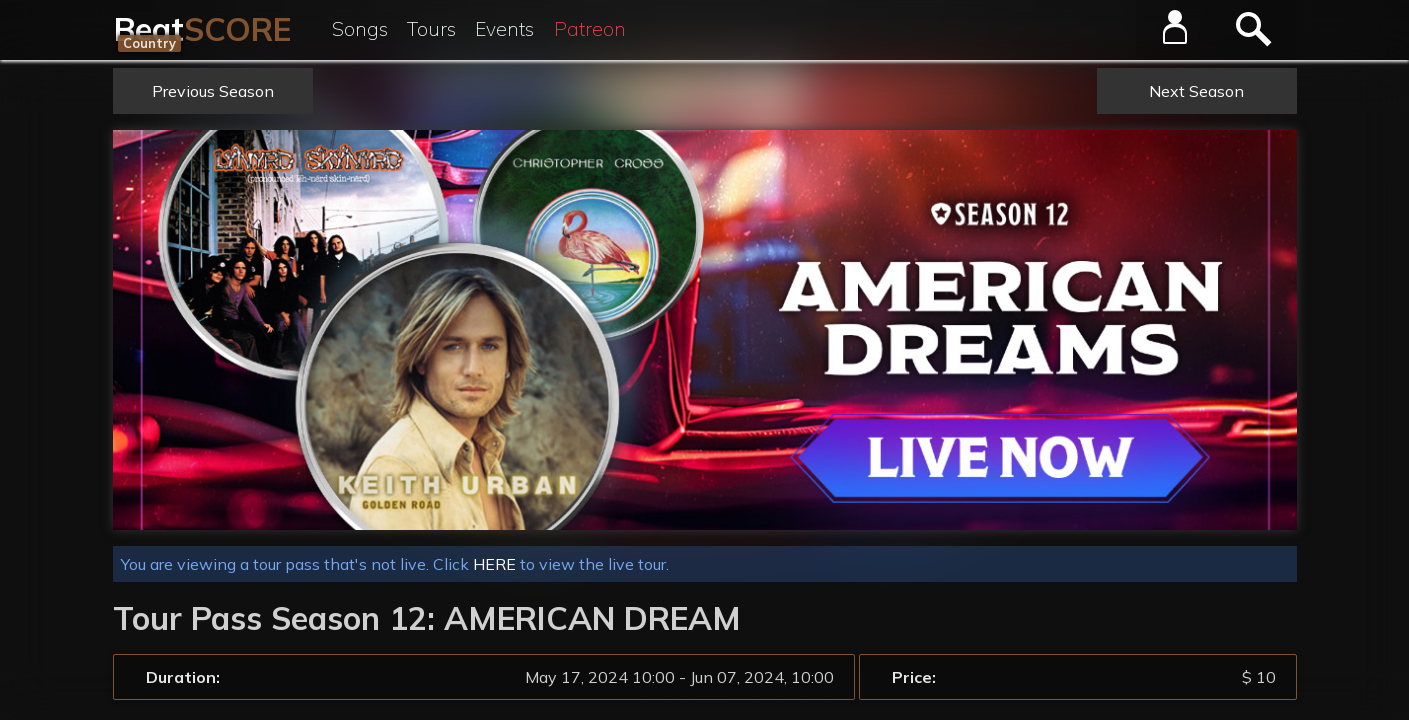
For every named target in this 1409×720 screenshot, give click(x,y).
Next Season (1196, 91)
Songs (360, 29)
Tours (431, 29)
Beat (202, 29)
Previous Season (213, 91)
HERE (494, 564)
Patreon (590, 29)
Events (504, 29)
